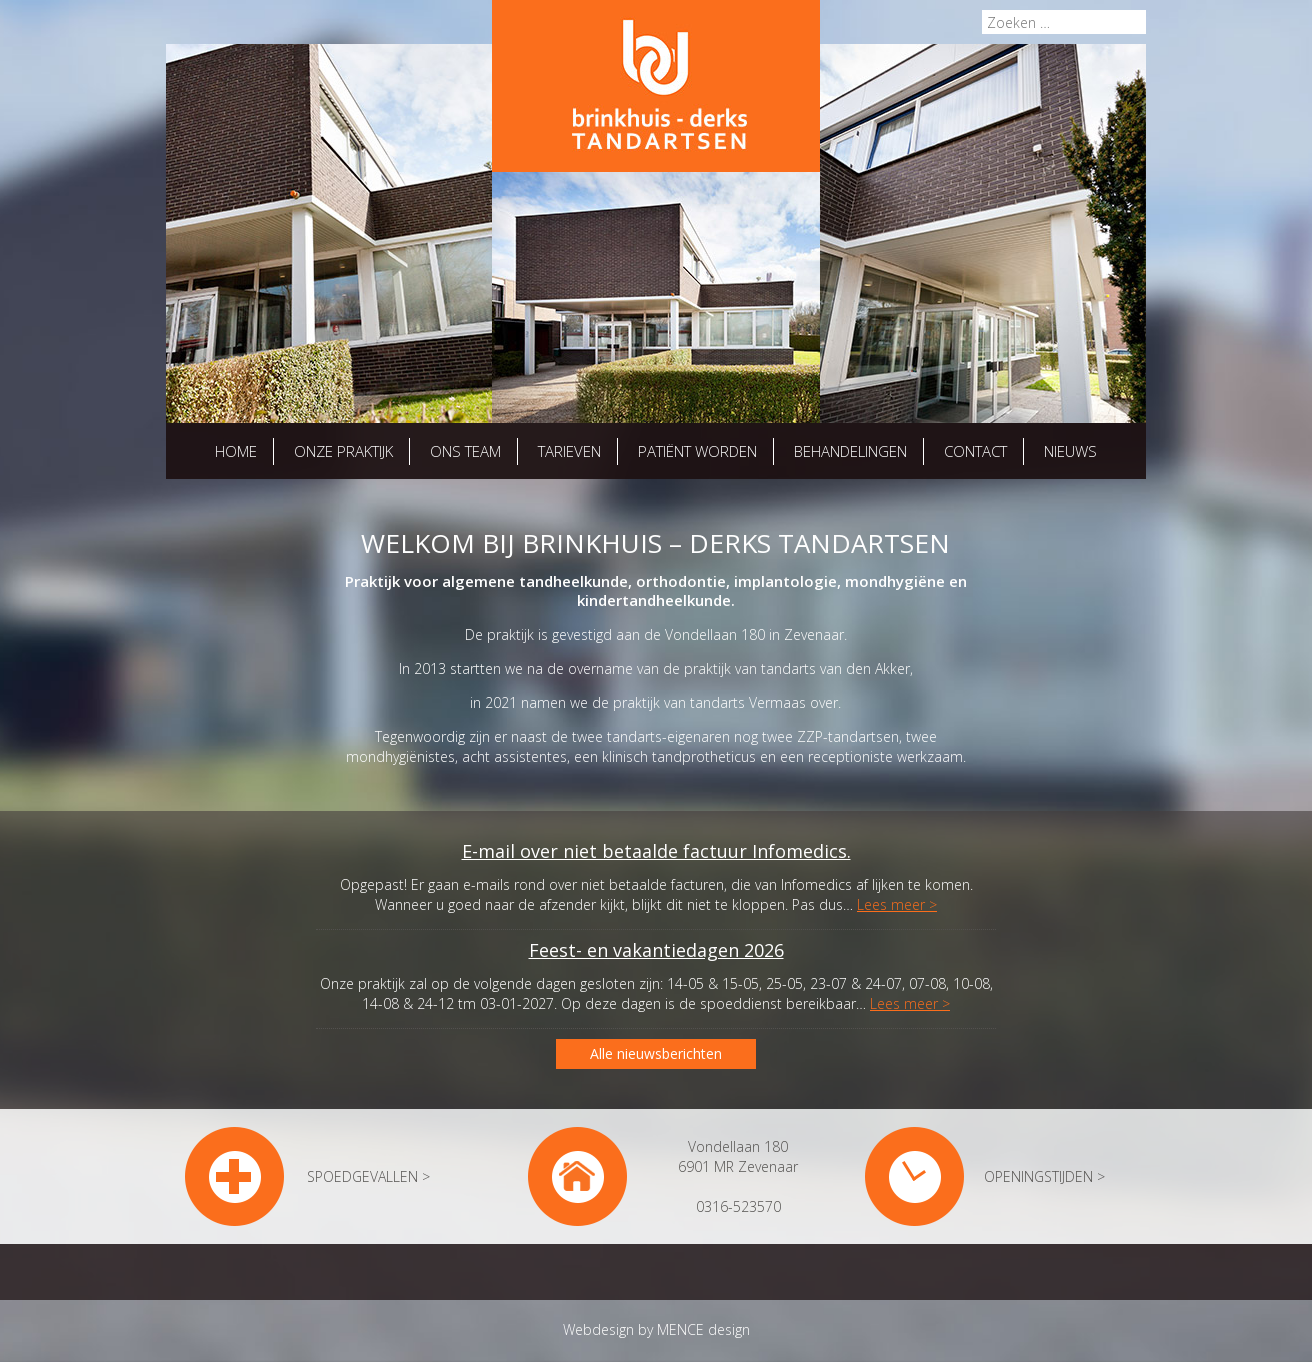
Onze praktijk (343, 451)
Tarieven (569, 451)
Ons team (465, 451)
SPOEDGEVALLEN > (368, 1176)
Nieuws (1070, 451)
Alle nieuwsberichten (656, 1053)
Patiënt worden (697, 451)
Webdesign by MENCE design (656, 1329)
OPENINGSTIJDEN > (1044, 1176)
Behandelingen (850, 451)
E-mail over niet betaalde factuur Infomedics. (656, 851)
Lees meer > (897, 904)
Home (236, 451)
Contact (975, 451)
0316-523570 (738, 1206)
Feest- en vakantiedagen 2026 (656, 950)
